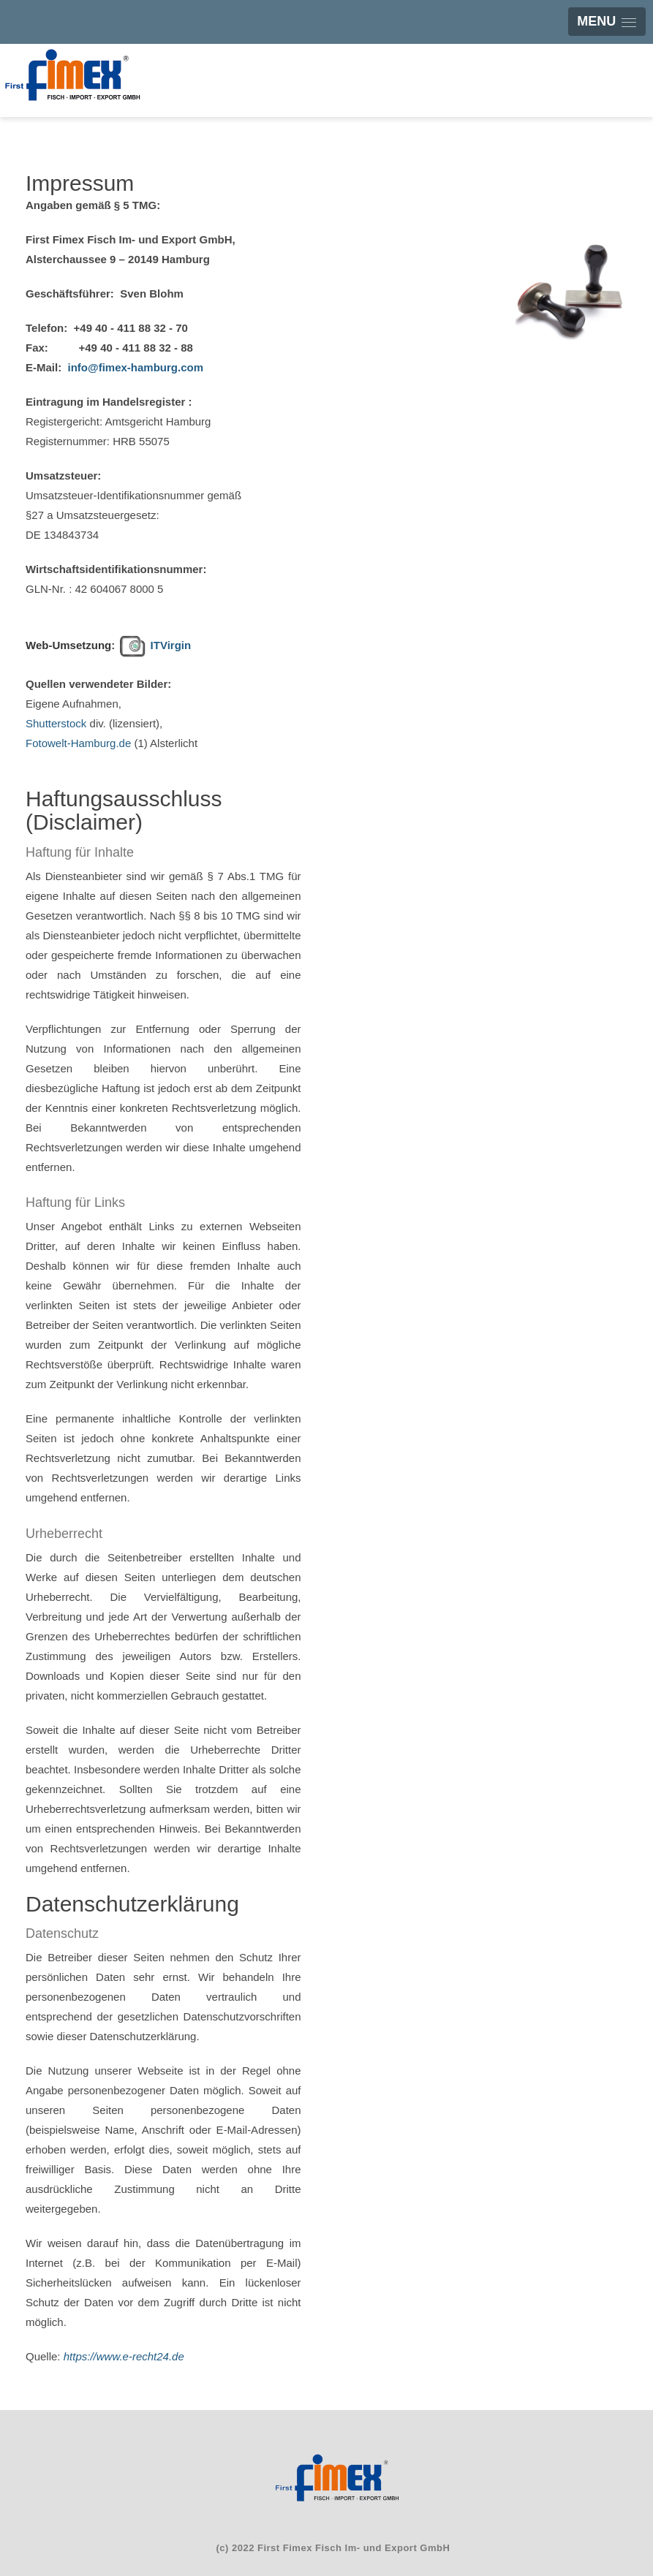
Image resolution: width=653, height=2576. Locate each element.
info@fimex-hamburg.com (135, 367)
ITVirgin (169, 645)
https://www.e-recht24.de (124, 2356)
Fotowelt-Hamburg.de (78, 743)
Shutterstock (56, 723)
